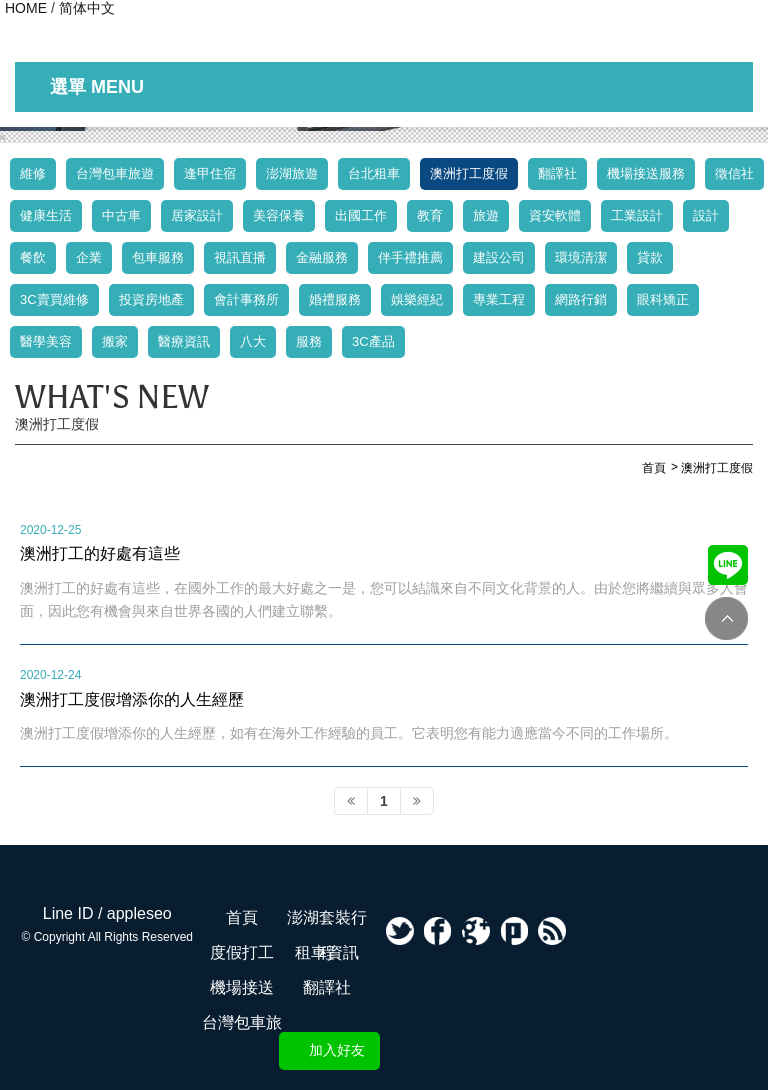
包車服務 (158, 257)
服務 (309, 341)
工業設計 (637, 215)
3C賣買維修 (54, 299)
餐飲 (33, 257)
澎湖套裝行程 (327, 922)
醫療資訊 (184, 341)
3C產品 (373, 341)
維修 (33, 173)
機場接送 (242, 987)
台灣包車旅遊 (115, 173)
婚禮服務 (335, 299)
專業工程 (499, 299)
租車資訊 (327, 952)
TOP (726, 618)
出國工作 (361, 215)
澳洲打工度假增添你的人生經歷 (132, 699)
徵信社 (734, 173)
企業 (89, 257)
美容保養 (279, 215)
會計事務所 (246, 299)
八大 (253, 341)
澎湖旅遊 (292, 173)
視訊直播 (240, 257)
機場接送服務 (646, 173)
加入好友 (337, 1050)
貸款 (650, 257)
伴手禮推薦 (410, 257)
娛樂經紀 (417, 299)
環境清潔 (581, 257)
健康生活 (46, 215)
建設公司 (499, 257)
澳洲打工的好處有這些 (100, 553)
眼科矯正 (663, 299)
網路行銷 (581, 299)
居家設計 (197, 215)
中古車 (121, 215)
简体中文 (87, 8)
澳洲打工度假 (469, 173)
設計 (706, 215)
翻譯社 (557, 173)
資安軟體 (555, 215)
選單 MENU (97, 87)
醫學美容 (46, 341)
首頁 (242, 917)
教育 (430, 215)
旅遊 (486, 215)
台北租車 (374, 173)
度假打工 (242, 952)
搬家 (115, 341)
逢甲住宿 (210, 173)
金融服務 (322, 257)
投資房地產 (151, 299)
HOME (26, 8)
